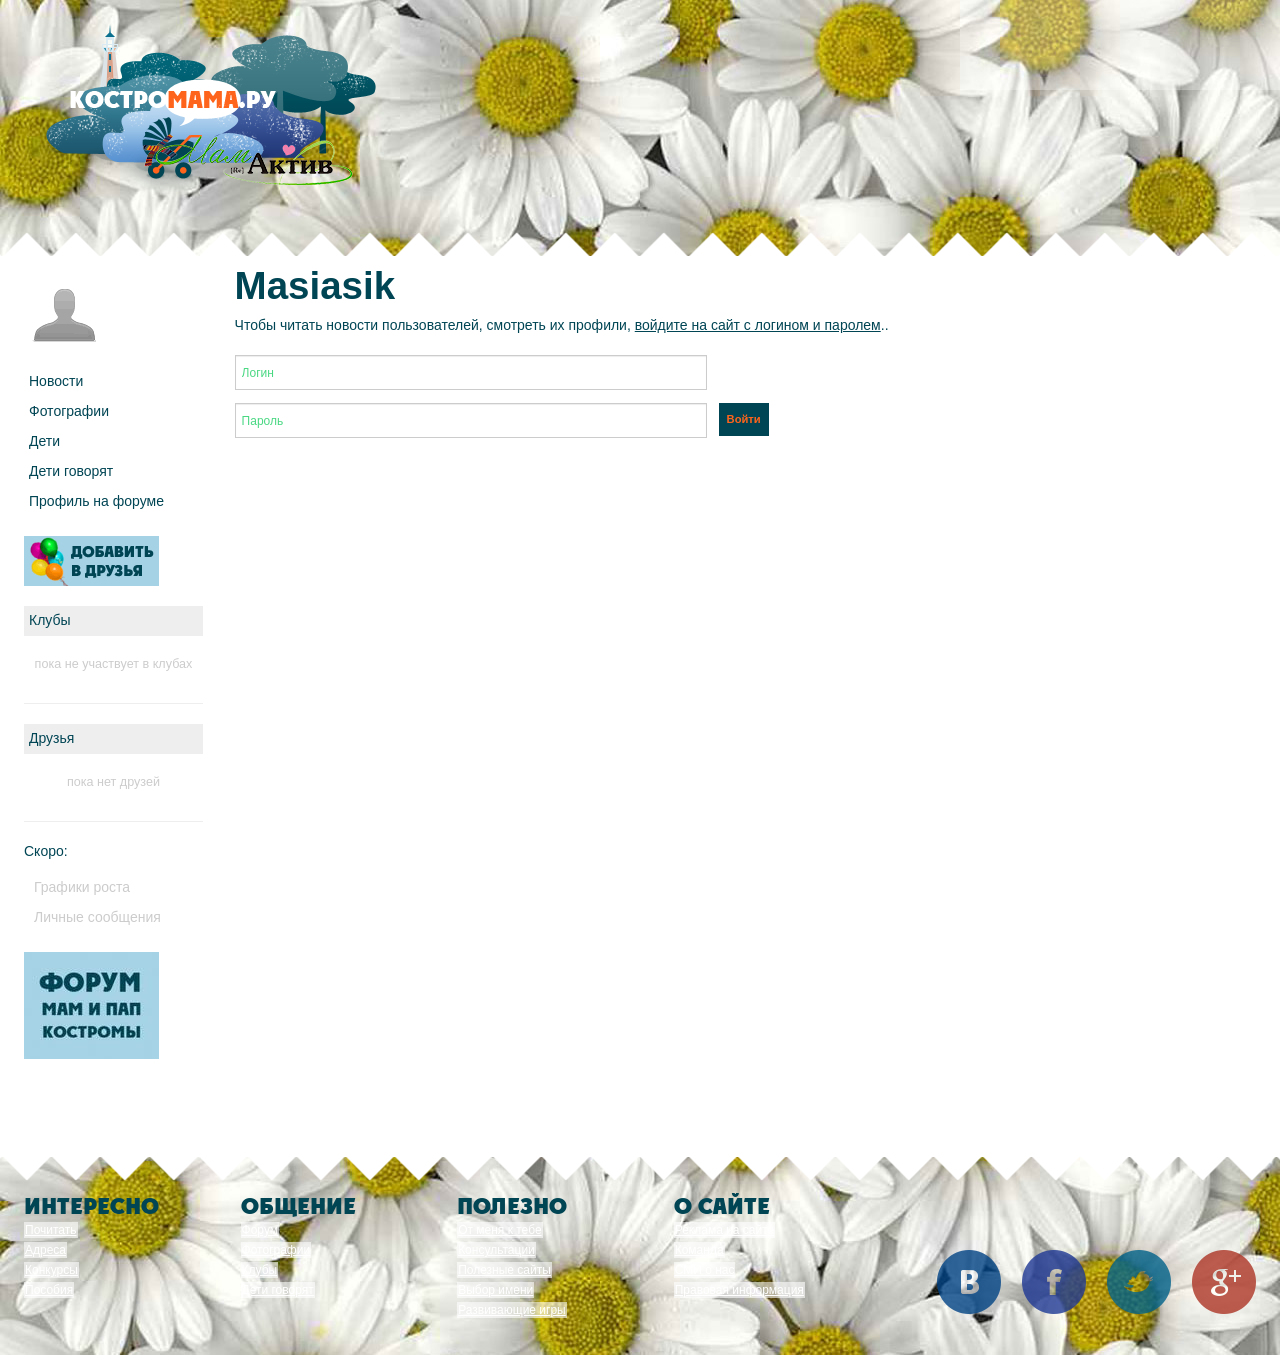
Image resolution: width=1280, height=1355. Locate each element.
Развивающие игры (512, 1310)
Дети (44, 441)
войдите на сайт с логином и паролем (758, 325)
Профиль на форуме (96, 501)
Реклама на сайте (725, 1230)
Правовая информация (739, 1290)
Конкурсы (51, 1270)
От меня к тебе (499, 1230)
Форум (260, 1230)
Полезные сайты (504, 1270)
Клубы (260, 1270)
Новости (56, 381)
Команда (699, 1250)
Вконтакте (969, 1282)
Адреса (45, 1250)
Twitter (1139, 1282)
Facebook (1054, 1282)
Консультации (496, 1250)
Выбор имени (495, 1290)
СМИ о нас (705, 1270)
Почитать (51, 1230)
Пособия (49, 1290)
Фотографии (69, 411)
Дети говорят (71, 471)
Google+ (1224, 1282)
